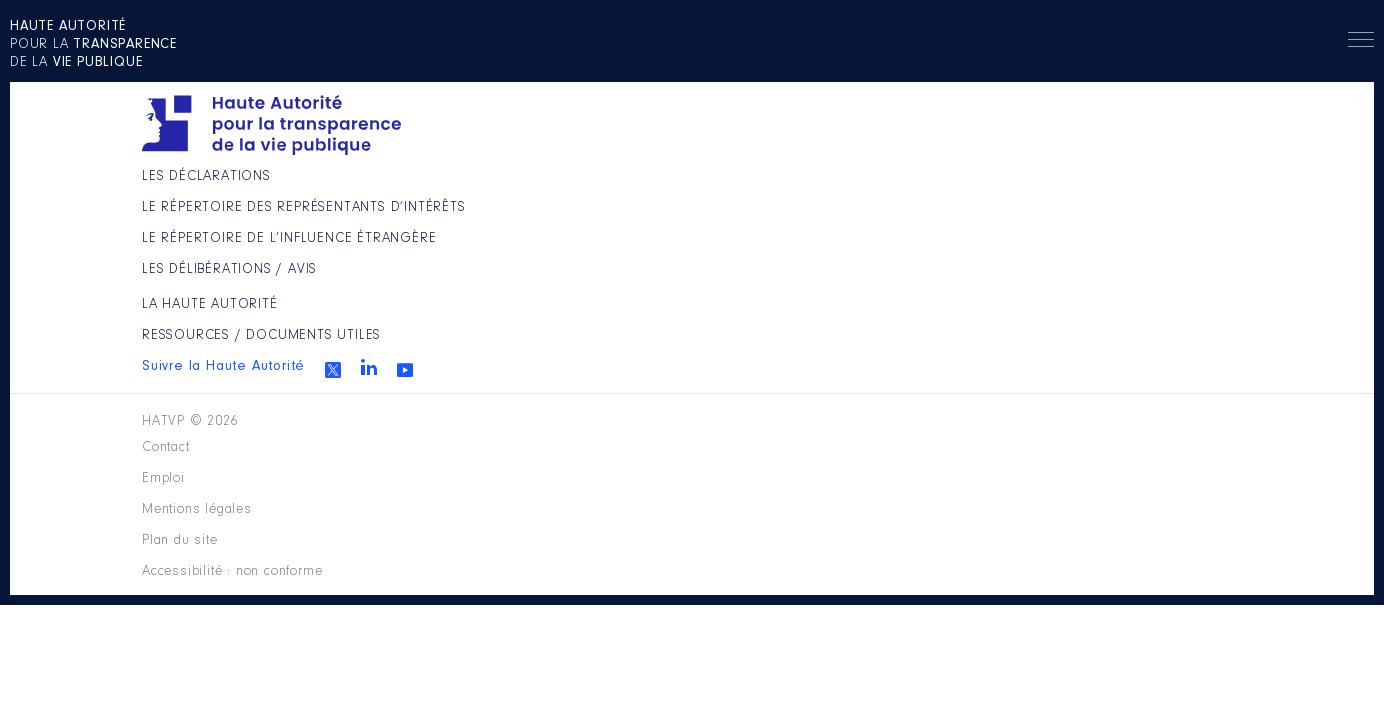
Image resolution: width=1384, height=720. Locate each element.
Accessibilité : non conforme (1011, 434)
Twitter (1017, 282)
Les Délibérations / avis (616, 362)
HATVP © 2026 (196, 434)
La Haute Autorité (879, 188)
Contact (456, 434)
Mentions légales (674, 434)
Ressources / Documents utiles (935, 234)
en (1182, 75)
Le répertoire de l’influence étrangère (632, 307)
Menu (1331, 78)
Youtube (1089, 282)
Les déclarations (591, 188)
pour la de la (134, 76)
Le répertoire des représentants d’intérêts (621, 243)
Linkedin (1053, 279)
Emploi (548, 434)
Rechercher (1265, 75)
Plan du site (822, 434)
